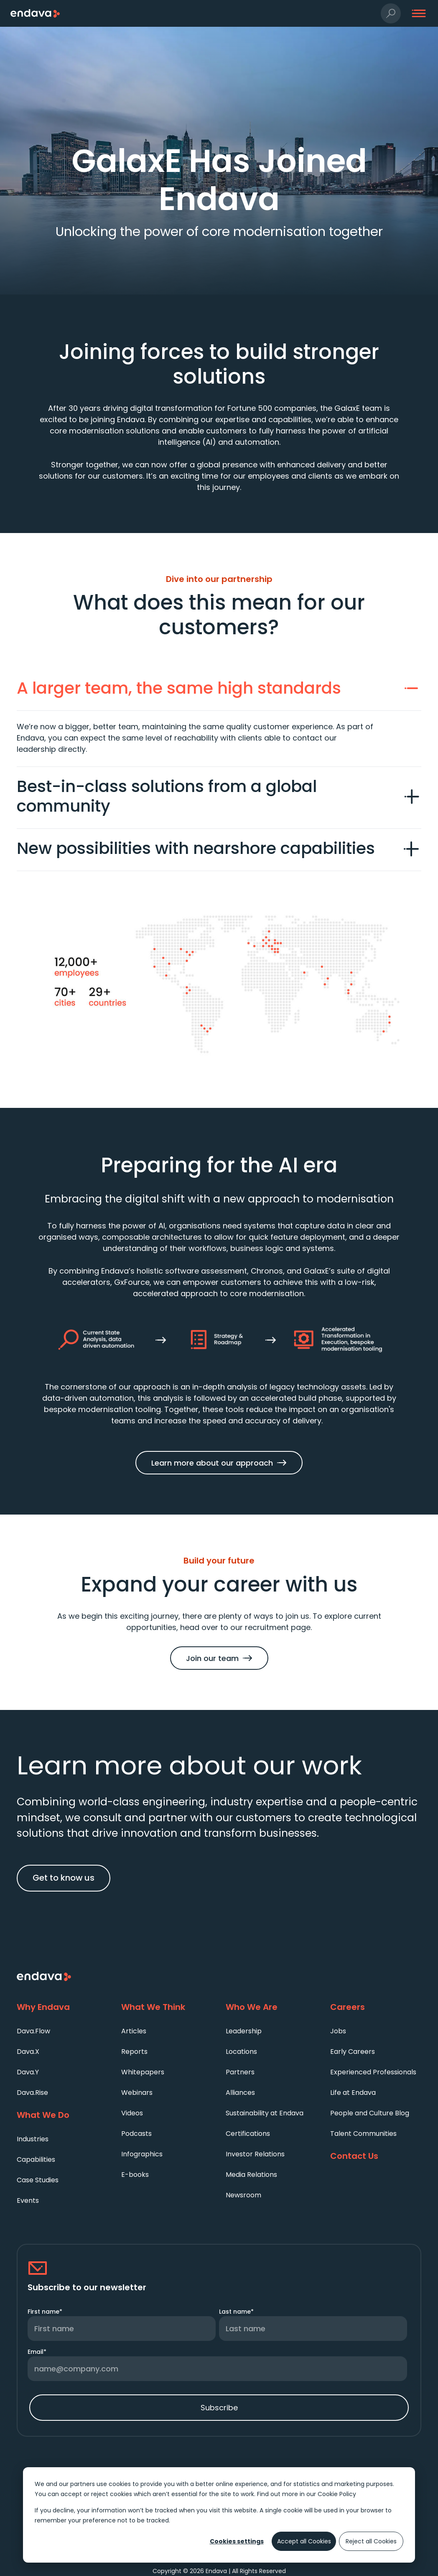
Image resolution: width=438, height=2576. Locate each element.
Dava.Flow (33, 2031)
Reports (134, 2051)
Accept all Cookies (304, 2541)
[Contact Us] (375, 2156)
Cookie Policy (337, 2494)
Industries (32, 2139)
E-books (135, 2174)
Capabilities (36, 2159)
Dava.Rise (32, 2092)
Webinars (137, 2092)
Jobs (338, 2031)
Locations (241, 2051)
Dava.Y (28, 2072)
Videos (132, 2113)
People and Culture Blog (369, 2113)
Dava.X (28, 2051)
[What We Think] (166, 2007)
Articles (133, 2031)
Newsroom (243, 2195)
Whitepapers (142, 2072)
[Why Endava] (62, 2007)
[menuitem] (62, 2030)
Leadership (244, 2031)
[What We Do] (62, 2115)
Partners (240, 2072)
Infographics (142, 2154)
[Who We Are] (271, 2007)
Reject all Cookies (371, 2541)
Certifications (248, 2133)
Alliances (240, 2092)
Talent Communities (363, 2133)
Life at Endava (353, 2092)
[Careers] (375, 2007)
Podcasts (136, 2133)
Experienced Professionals (373, 2072)
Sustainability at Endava (264, 2113)
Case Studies (38, 2180)
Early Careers (352, 2051)
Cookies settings (237, 2541)
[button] (391, 14)
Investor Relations (255, 2154)
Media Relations (251, 2174)
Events (28, 2200)
